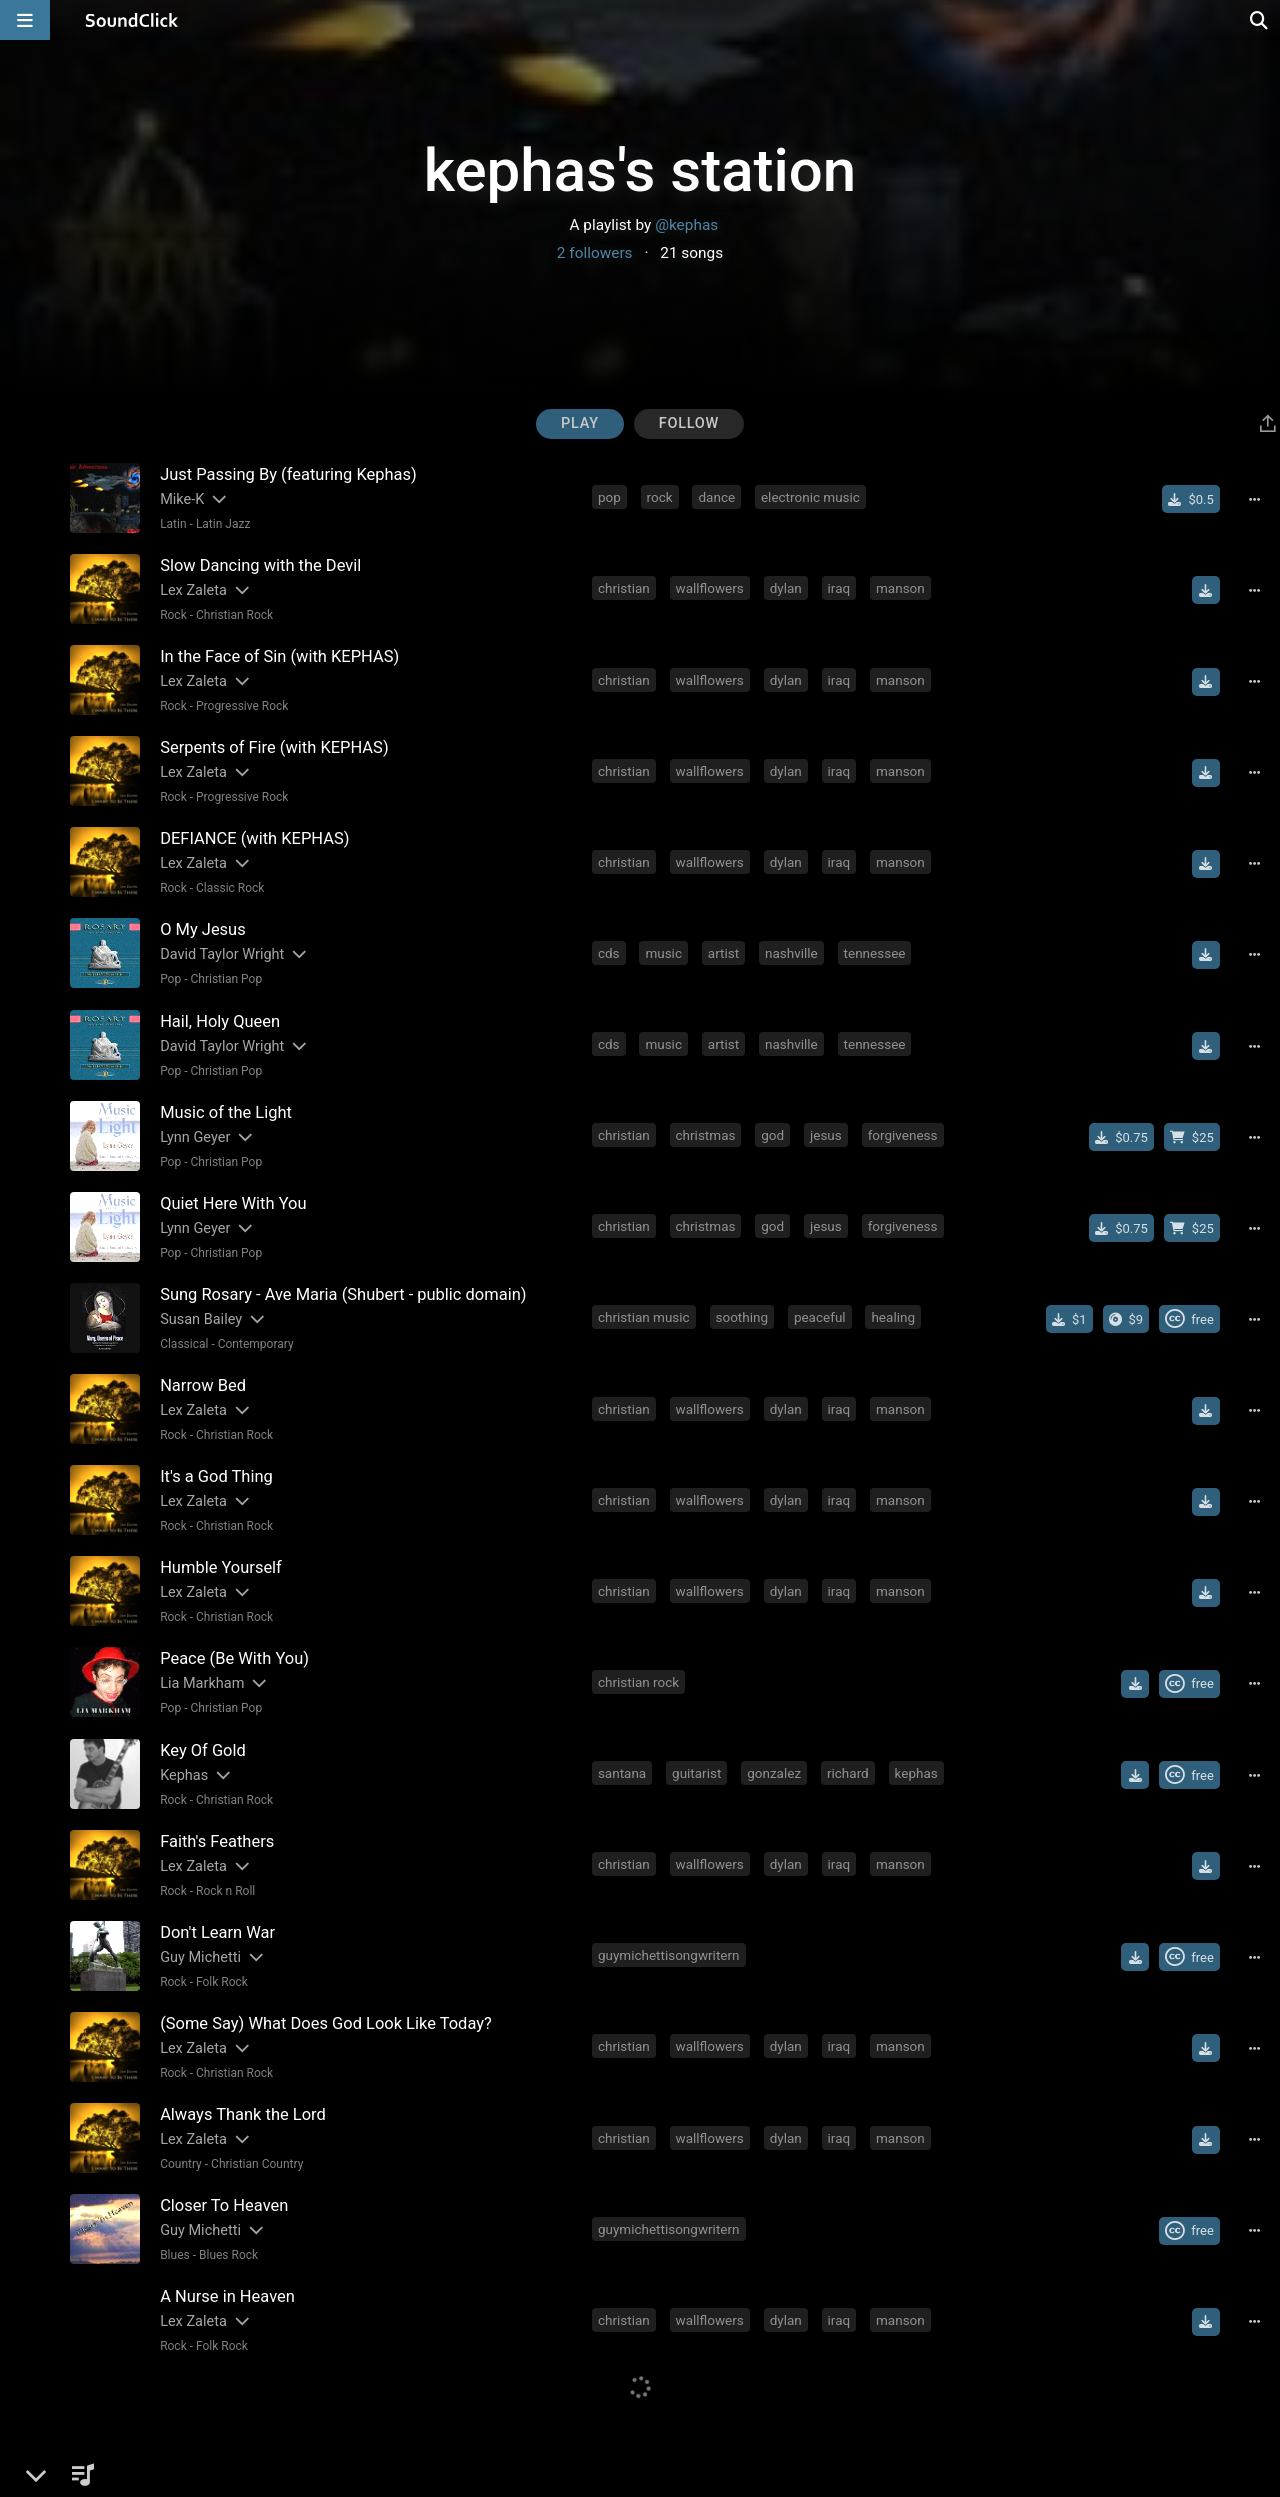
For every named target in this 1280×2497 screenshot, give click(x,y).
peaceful (820, 1316)
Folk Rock (222, 1980)
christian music (644, 1316)
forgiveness (903, 1134)
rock (660, 497)
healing (894, 1316)
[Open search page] (1260, 20)
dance (717, 497)
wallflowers (710, 588)
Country (181, 2162)
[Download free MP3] (1206, 590)
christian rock (638, 1680)
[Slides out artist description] (218, 499)
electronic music (810, 497)
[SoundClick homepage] (132, 20)
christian (624, 588)
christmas (706, 1134)
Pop (170, 979)
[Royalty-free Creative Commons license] (1189, 1318)
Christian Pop (226, 979)
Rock (173, 615)
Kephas (184, 1773)
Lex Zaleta (193, 590)
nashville (791, 952)
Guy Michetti (200, 1955)
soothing (742, 1316)
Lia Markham (202, 1682)
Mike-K (182, 499)
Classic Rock (230, 888)
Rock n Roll (225, 1889)
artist (723, 952)
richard (848, 1771)
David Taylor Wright (222, 954)
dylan (786, 588)
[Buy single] (1191, 499)
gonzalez (774, 1771)
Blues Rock (228, 2253)
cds (609, 952)
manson (900, 588)
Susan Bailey (201, 1318)
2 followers (595, 253)
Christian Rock (234, 615)
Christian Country (257, 2162)
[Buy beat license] (1192, 1136)
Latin (173, 524)
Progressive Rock (242, 706)
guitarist (696, 1771)
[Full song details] (1255, 499)
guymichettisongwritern (669, 1953)
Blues (175, 2253)
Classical (184, 1343)
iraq (839, 588)
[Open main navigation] (25, 20)
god (772, 1134)
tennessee (875, 952)
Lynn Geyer (195, 1136)
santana (622, 1771)
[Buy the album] (1126, 1318)
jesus (826, 1134)
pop (609, 497)
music (663, 952)
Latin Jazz (223, 524)
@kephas (686, 225)
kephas (916, 1771)
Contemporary (256, 1343)
